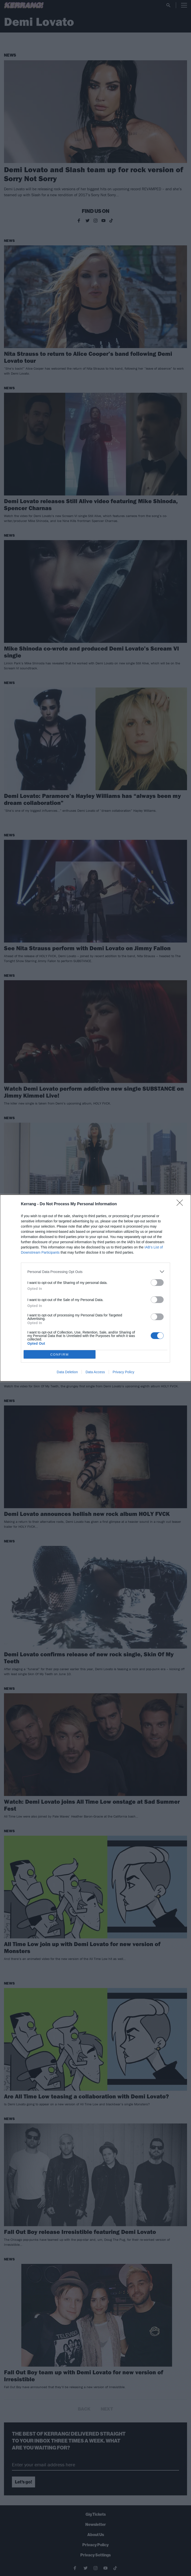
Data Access (95, 1372)
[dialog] (95, 1288)
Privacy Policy (123, 1372)
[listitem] (95, 1271)
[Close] (181, 1204)
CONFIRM (59, 1354)
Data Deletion (67, 1372)
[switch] (157, 1282)
